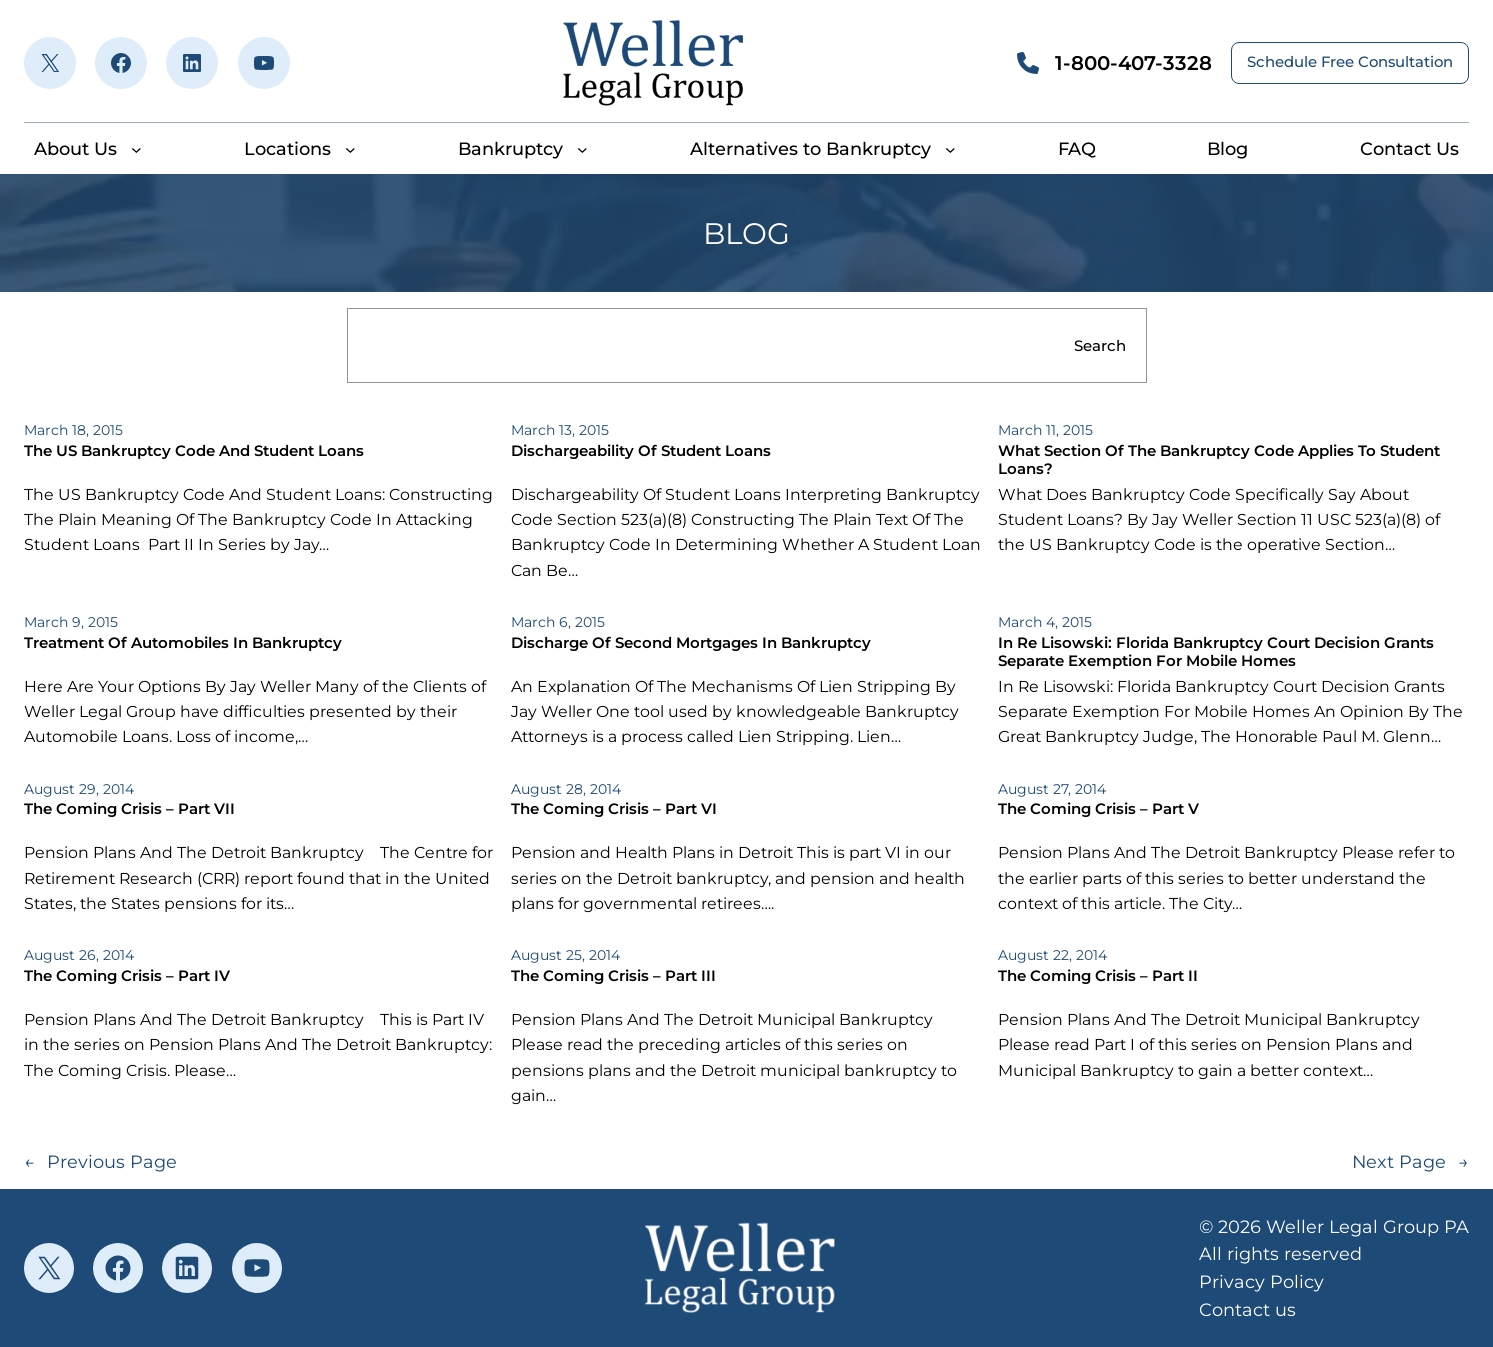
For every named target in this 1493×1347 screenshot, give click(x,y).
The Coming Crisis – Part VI (614, 809)
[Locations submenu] (350, 148)
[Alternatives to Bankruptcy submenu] (950, 148)
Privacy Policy (1261, 1281)
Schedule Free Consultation (1350, 62)
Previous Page (100, 1161)
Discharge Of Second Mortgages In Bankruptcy (691, 643)
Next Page (1410, 1161)
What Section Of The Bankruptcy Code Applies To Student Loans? (1219, 460)
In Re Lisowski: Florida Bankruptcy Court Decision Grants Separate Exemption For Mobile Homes (1216, 652)
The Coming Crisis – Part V (1098, 809)
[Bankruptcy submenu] (582, 148)
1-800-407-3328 (1133, 63)
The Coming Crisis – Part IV (127, 976)
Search (1100, 345)
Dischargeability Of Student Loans (641, 451)
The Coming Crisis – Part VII (129, 809)
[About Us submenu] (136, 148)
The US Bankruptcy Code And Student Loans (194, 451)
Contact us (1247, 1309)
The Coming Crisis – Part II (1098, 976)
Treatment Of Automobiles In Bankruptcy (183, 643)
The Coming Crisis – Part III (613, 976)
